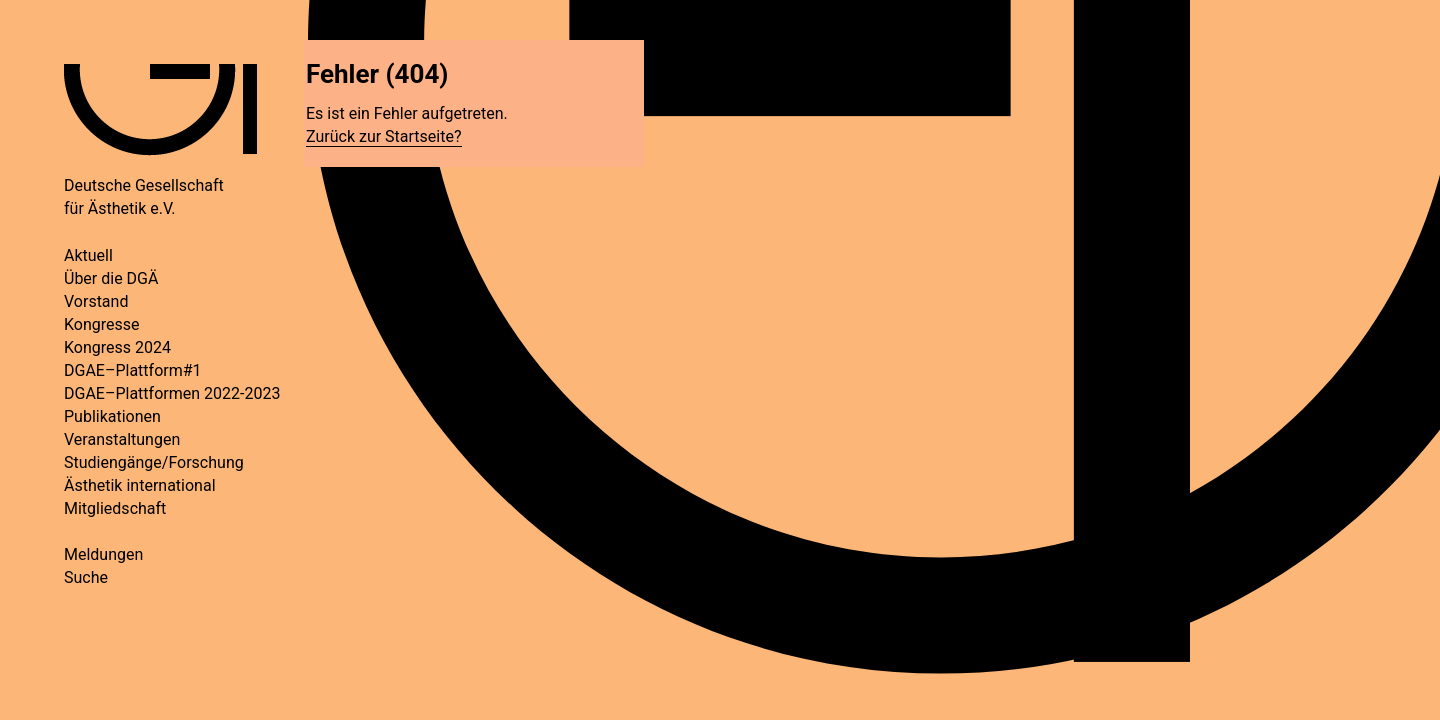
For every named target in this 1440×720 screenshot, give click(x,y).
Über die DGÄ (111, 278)
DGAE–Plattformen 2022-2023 (172, 393)
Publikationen (112, 416)
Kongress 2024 (117, 347)
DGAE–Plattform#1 (133, 370)
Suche (86, 577)
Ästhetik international (140, 485)
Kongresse (102, 324)
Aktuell (88, 255)
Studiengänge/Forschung (154, 462)
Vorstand (96, 301)
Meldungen (103, 554)
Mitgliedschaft (115, 508)
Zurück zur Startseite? (384, 136)
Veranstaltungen (122, 439)
